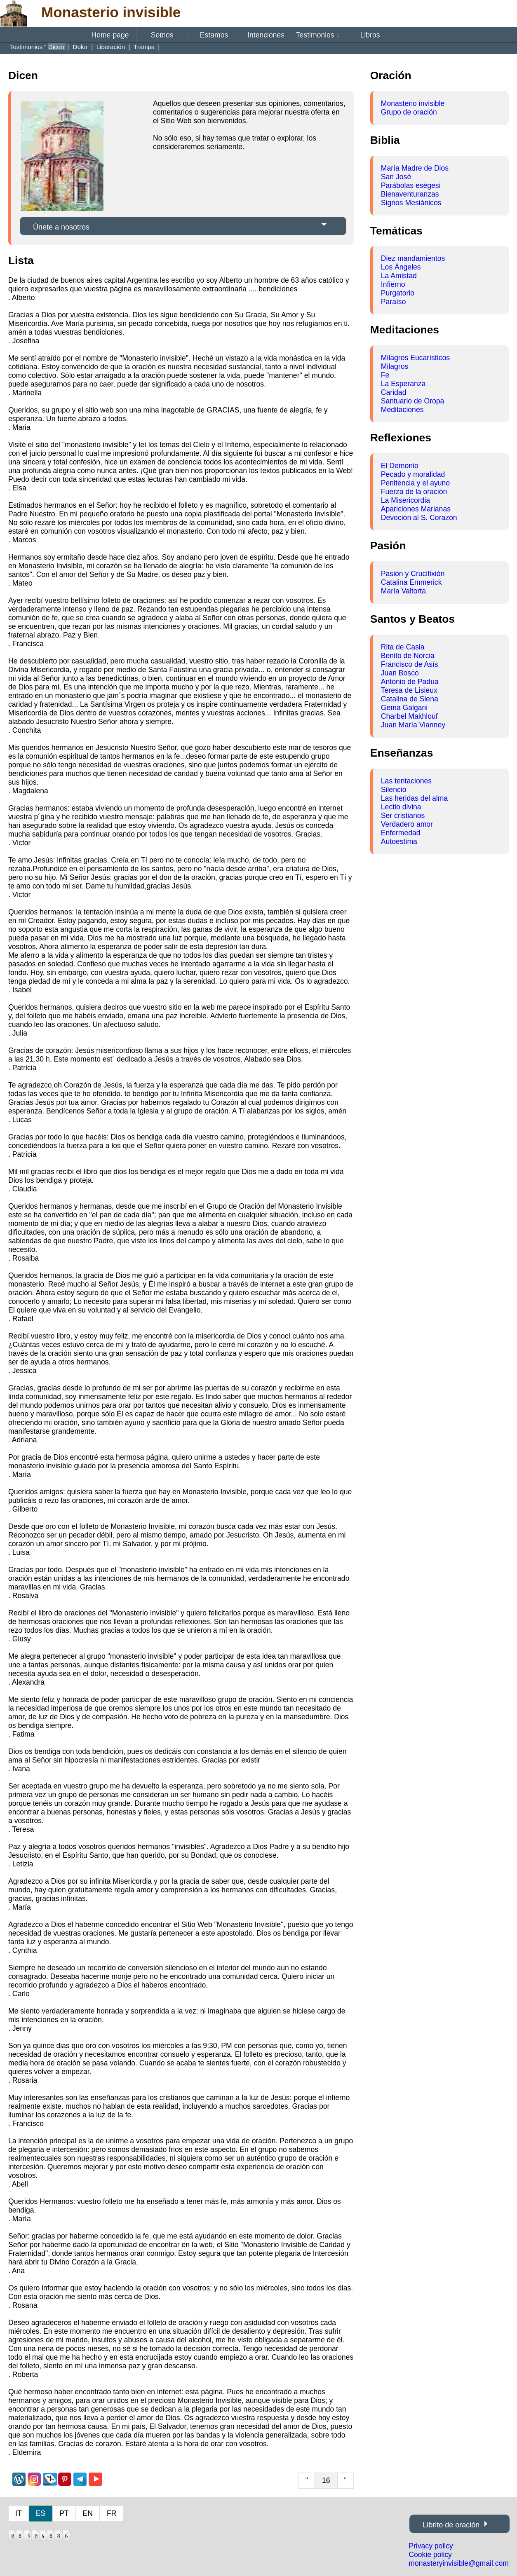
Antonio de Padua (410, 681)
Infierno (393, 284)
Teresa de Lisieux (409, 690)
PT (63, 2513)
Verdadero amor (407, 824)
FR (111, 2513)
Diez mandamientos (413, 258)
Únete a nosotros (61, 227)
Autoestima (399, 841)
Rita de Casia (403, 647)
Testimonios (318, 35)
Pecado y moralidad (413, 474)
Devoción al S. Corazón (419, 517)
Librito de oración (451, 2525)
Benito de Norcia (408, 656)
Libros (370, 35)
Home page (110, 35)
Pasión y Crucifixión (413, 574)
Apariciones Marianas (416, 509)
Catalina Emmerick (411, 582)
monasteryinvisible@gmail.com (459, 2563)
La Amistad (399, 276)
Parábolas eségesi (411, 185)
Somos (162, 35)
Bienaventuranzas (410, 194)
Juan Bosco (400, 673)
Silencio (394, 789)
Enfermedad (401, 833)
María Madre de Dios (415, 168)
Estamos (214, 35)
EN (88, 2513)
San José (396, 177)
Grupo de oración (409, 112)
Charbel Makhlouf (409, 716)
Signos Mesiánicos (411, 203)
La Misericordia (405, 500)
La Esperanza (403, 384)
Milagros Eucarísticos (415, 358)
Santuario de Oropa (412, 401)
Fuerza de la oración (414, 492)
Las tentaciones (406, 781)
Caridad (394, 392)
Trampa (145, 46)
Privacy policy (431, 2546)
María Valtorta (403, 591)
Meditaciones (402, 410)
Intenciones (265, 35)
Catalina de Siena (409, 699)
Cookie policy (430, 2554)
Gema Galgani (404, 707)
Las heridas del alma (414, 798)
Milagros (394, 366)
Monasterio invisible (413, 103)
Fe (385, 375)
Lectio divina (401, 807)
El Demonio (399, 466)
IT (18, 2513)
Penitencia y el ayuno (415, 483)
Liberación (111, 46)
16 (326, 2480)
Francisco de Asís (409, 664)
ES (40, 2513)
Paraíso (393, 302)
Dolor (81, 46)
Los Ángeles (401, 267)
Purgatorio (397, 293)
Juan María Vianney (413, 725)
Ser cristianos (403, 815)
